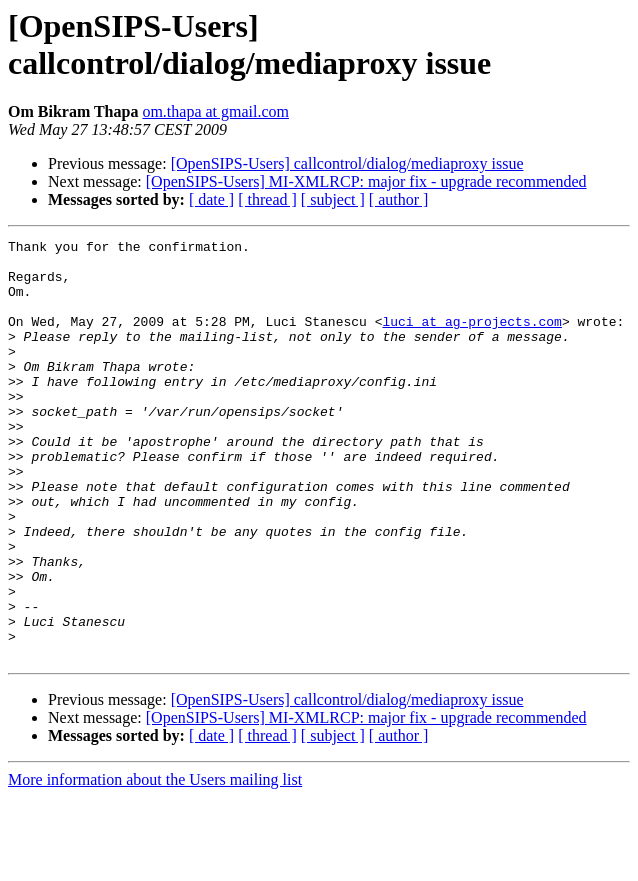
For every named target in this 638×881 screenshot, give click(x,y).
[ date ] (211, 199)
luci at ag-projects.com (471, 339)
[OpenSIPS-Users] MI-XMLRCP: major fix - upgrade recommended (366, 181)
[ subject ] (333, 199)
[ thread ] (267, 199)
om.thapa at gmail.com (215, 111)
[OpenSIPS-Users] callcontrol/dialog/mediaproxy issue (347, 163)
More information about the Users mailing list (155, 863)
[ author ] (399, 199)
